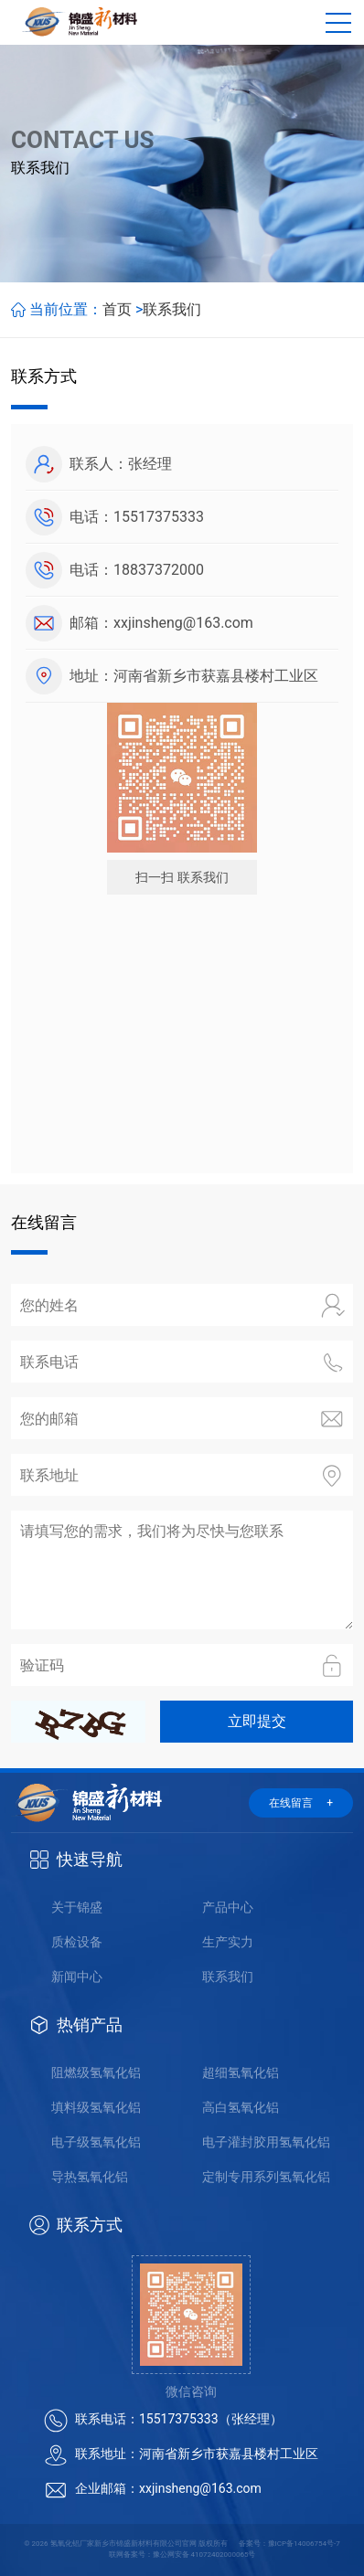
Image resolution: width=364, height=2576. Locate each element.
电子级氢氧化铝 (96, 2142)
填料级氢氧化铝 (96, 2107)
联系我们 (172, 309)
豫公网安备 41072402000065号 (204, 2554)
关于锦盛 (76, 1907)
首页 (117, 309)
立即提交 (257, 1721)
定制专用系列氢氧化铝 (266, 2176)
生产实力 (227, 1942)
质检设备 (76, 1942)
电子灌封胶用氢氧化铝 (266, 2142)
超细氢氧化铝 (240, 2072)
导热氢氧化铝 (89, 2176)
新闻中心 (76, 1976)
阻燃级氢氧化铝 (96, 2072)
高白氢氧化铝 (240, 2107)
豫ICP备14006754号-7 (304, 2543)
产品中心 (227, 1907)
